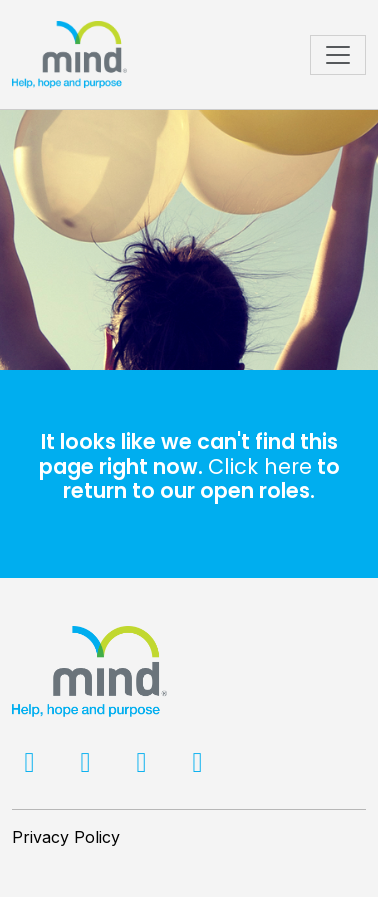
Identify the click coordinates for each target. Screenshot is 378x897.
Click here (260, 466)
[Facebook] (32, 766)
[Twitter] (88, 766)
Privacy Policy (66, 837)
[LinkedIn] (144, 766)
